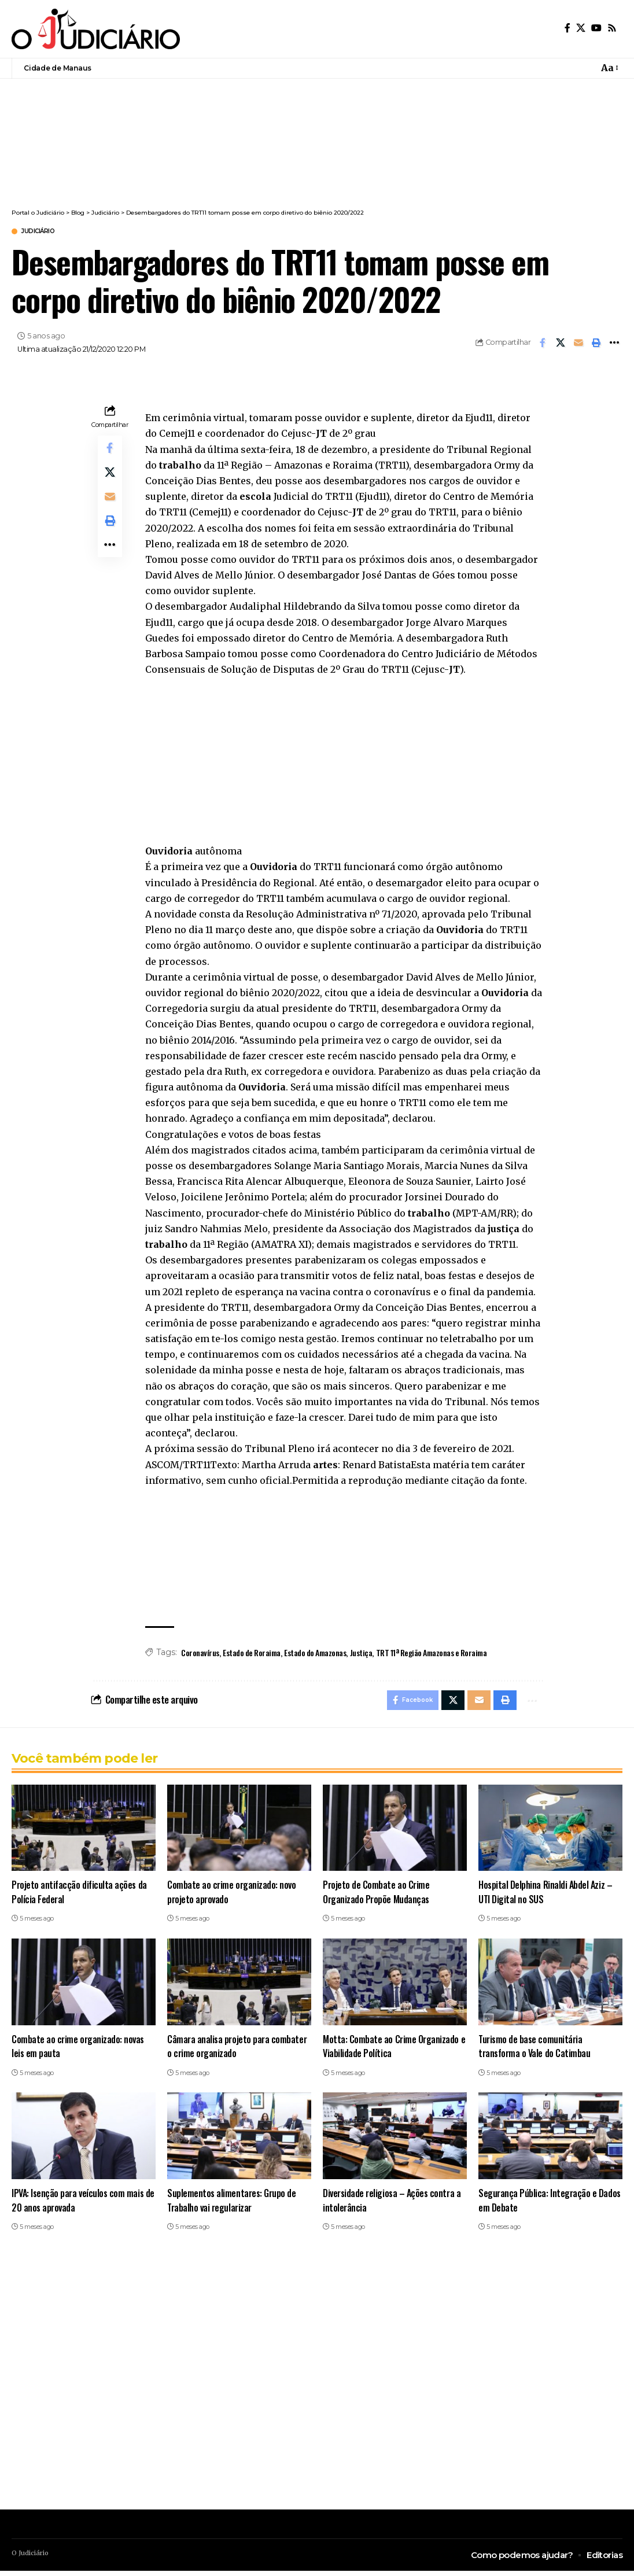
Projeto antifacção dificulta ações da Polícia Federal (80, 1896)
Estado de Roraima (252, 1654)
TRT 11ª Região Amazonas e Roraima (431, 1654)
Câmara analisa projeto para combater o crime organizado (238, 2051)
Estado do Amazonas (315, 1654)
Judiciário (45, 232)
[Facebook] (567, 28)
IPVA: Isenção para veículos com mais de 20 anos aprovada (79, 2205)
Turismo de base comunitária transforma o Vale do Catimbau (535, 2051)
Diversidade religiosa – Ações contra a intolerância (394, 2205)
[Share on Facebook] (543, 344)
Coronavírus (200, 1654)
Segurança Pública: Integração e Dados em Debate (550, 2205)
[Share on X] (560, 344)
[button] (609, 68)
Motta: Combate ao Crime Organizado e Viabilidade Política (394, 2051)
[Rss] (612, 28)
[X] (580, 28)
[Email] (578, 344)
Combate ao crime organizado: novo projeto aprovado (232, 1896)
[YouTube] (596, 28)
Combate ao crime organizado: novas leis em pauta (79, 2051)
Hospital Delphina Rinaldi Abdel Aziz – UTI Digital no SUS (546, 1896)
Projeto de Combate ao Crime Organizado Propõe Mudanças (377, 1896)
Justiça (361, 1654)
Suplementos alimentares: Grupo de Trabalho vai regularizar (232, 2205)
